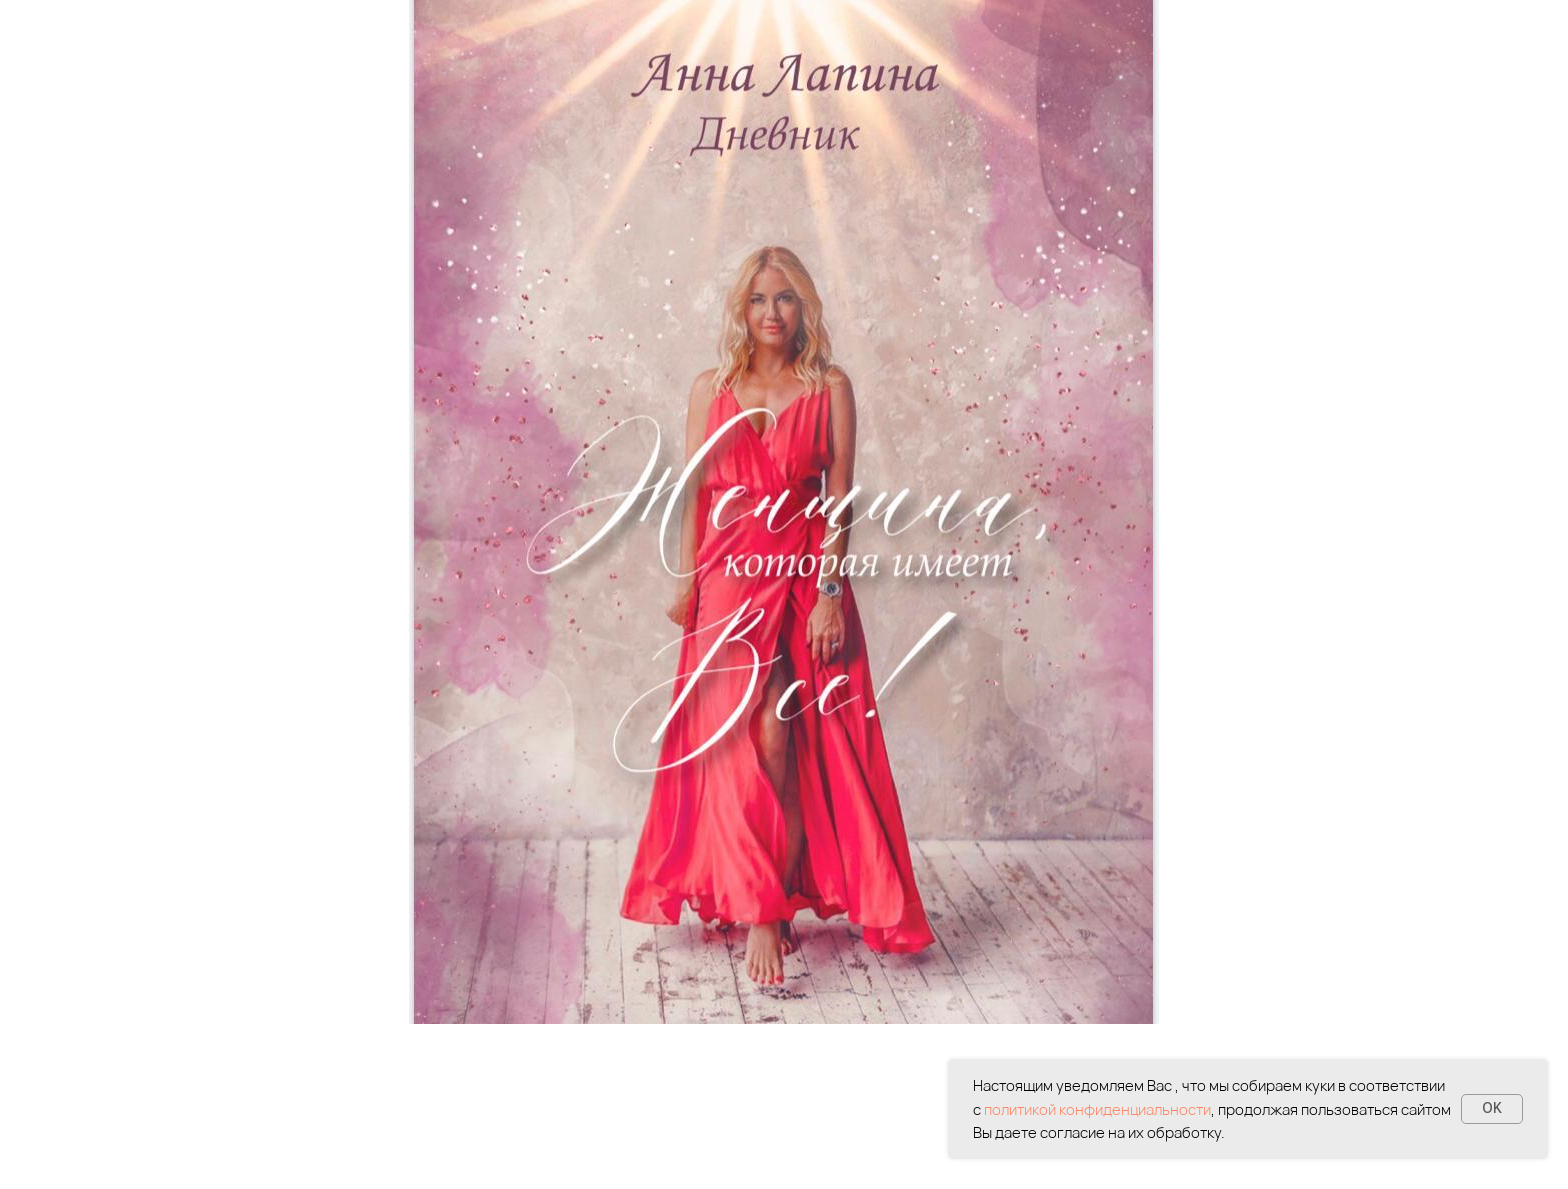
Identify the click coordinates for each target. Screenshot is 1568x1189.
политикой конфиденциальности (1097, 1109)
